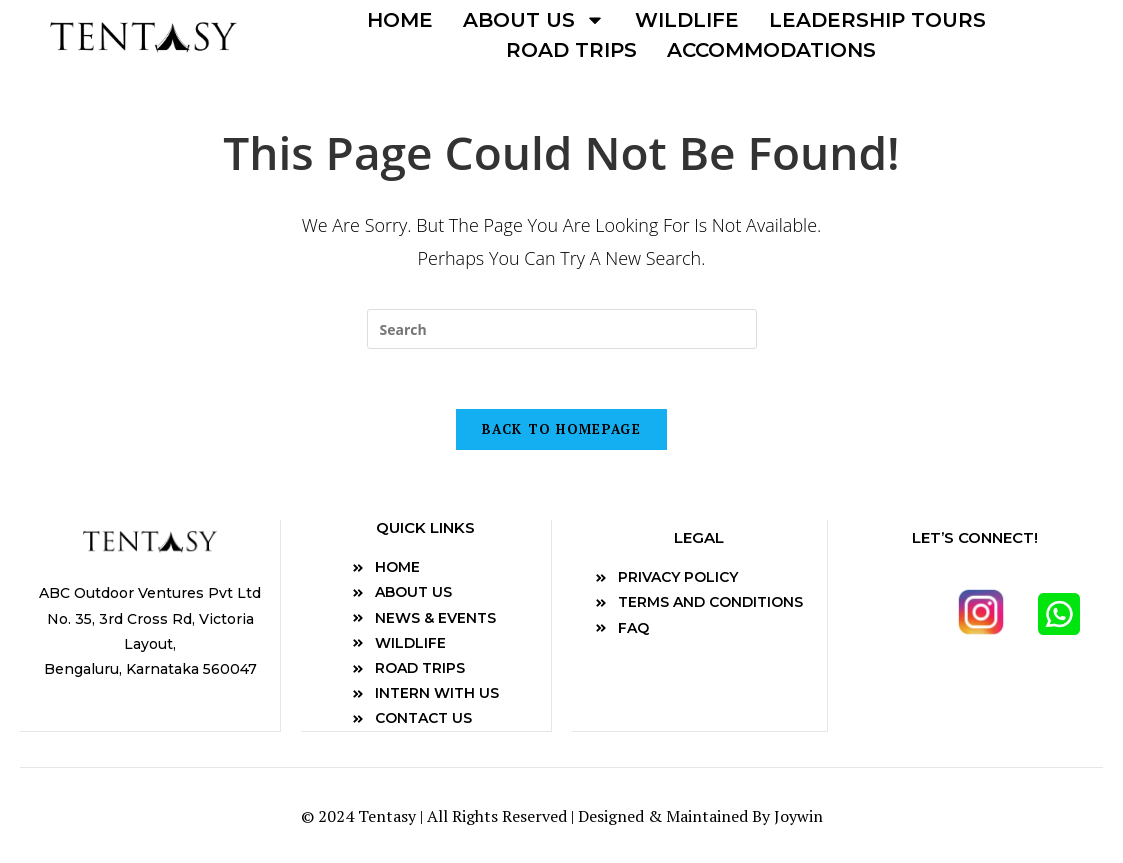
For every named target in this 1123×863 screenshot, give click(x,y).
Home (400, 20)
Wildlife (687, 20)
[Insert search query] (562, 329)
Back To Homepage (561, 429)
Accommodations (771, 50)
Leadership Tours (877, 20)
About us (534, 20)
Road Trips (571, 50)
